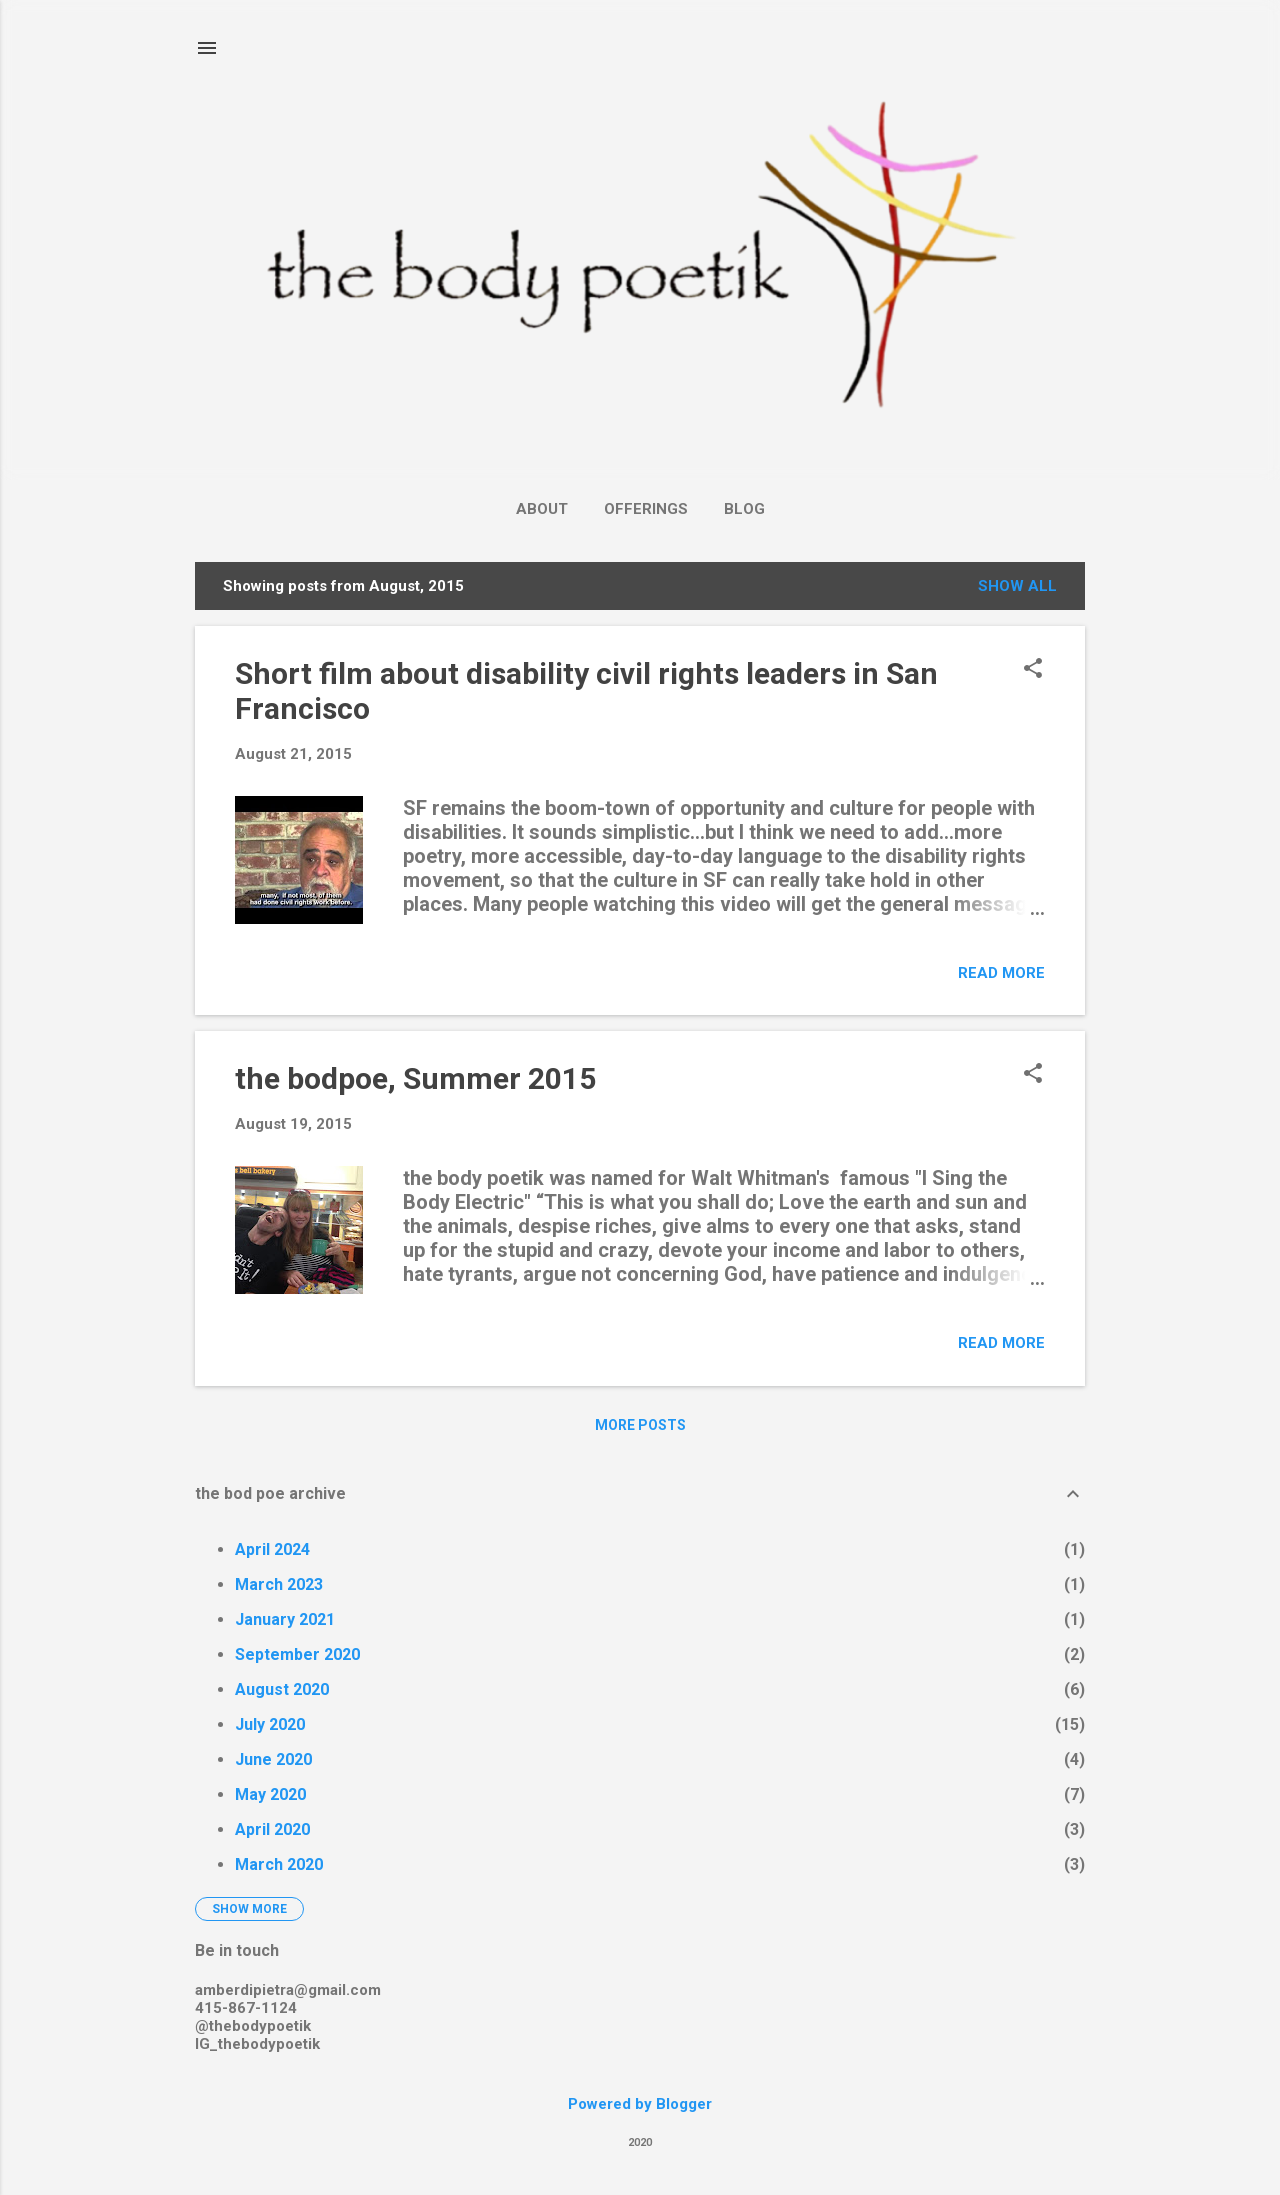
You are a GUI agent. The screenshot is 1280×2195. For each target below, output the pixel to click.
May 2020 (270, 1794)
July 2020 (270, 1724)
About (542, 509)
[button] (1033, 670)
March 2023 (279, 1584)
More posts (640, 1425)
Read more (1001, 973)
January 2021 (285, 1619)
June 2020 (273, 1759)
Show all (1017, 586)
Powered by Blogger (640, 2104)
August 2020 (282, 1689)
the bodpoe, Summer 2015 (415, 1078)
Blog (744, 509)
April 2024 (272, 1549)
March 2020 (279, 1864)
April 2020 (272, 1829)
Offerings (646, 509)
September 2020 (297, 1654)
